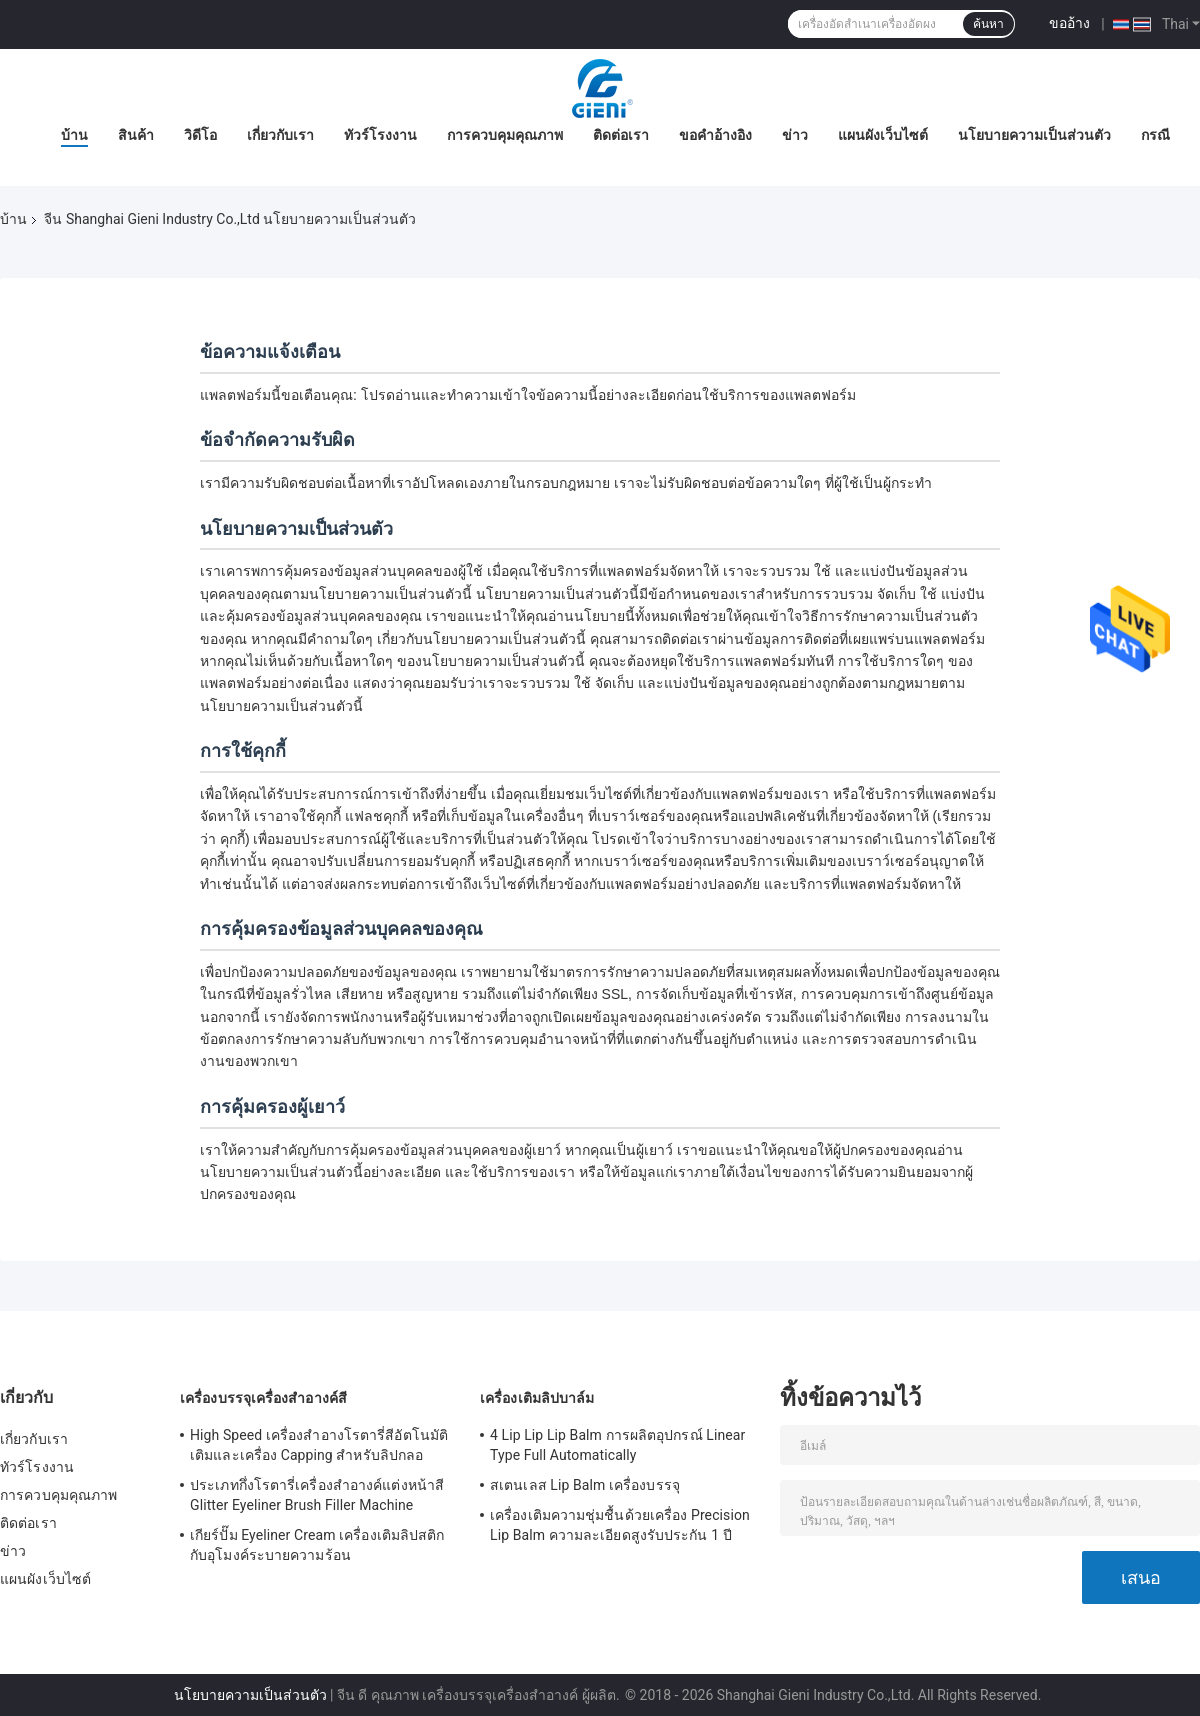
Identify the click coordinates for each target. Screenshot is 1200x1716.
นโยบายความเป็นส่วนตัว (1034, 135)
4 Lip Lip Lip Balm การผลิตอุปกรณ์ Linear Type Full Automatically (617, 1445)
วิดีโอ (200, 135)
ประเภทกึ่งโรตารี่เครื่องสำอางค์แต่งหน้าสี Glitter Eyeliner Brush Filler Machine (317, 1495)
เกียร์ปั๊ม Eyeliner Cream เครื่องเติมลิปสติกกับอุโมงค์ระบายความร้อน (317, 1545)
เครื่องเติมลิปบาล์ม (537, 1398)
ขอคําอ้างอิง (715, 135)
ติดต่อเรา (621, 135)
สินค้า (136, 135)
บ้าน (74, 135)
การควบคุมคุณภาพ (505, 135)
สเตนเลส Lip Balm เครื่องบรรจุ (585, 1485)
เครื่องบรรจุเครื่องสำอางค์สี (263, 1398)
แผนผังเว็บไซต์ (883, 135)
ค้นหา (988, 24)
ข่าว (795, 135)
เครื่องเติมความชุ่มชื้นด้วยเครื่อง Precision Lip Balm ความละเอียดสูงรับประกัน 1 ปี (620, 1525)
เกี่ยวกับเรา (280, 135)
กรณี (1155, 135)
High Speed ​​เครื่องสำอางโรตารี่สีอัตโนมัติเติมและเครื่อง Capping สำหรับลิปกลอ (319, 1445)
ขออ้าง (1069, 23)
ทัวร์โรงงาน (380, 135)
